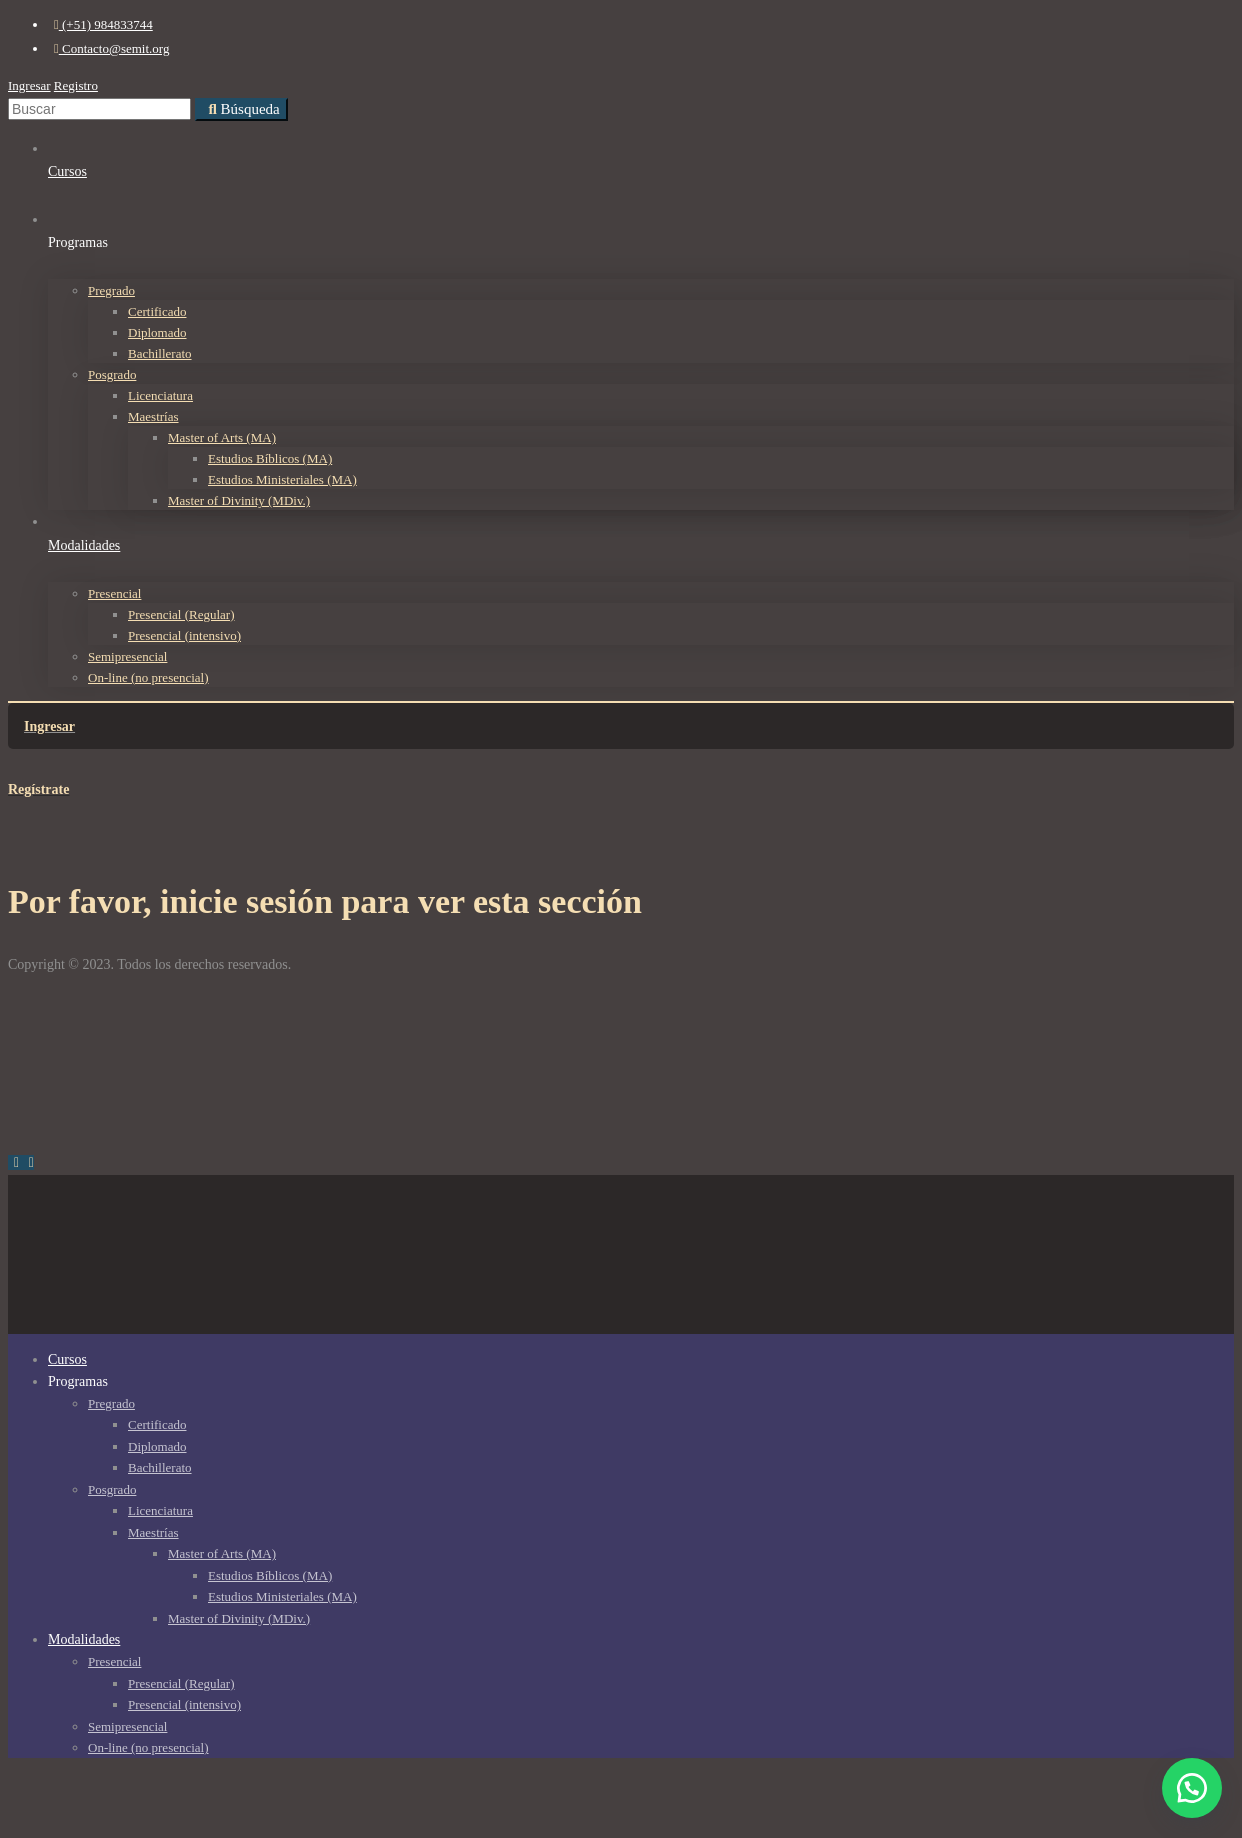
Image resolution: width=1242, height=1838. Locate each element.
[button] (1192, 1788)
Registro (76, 85)
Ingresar (29, 85)
